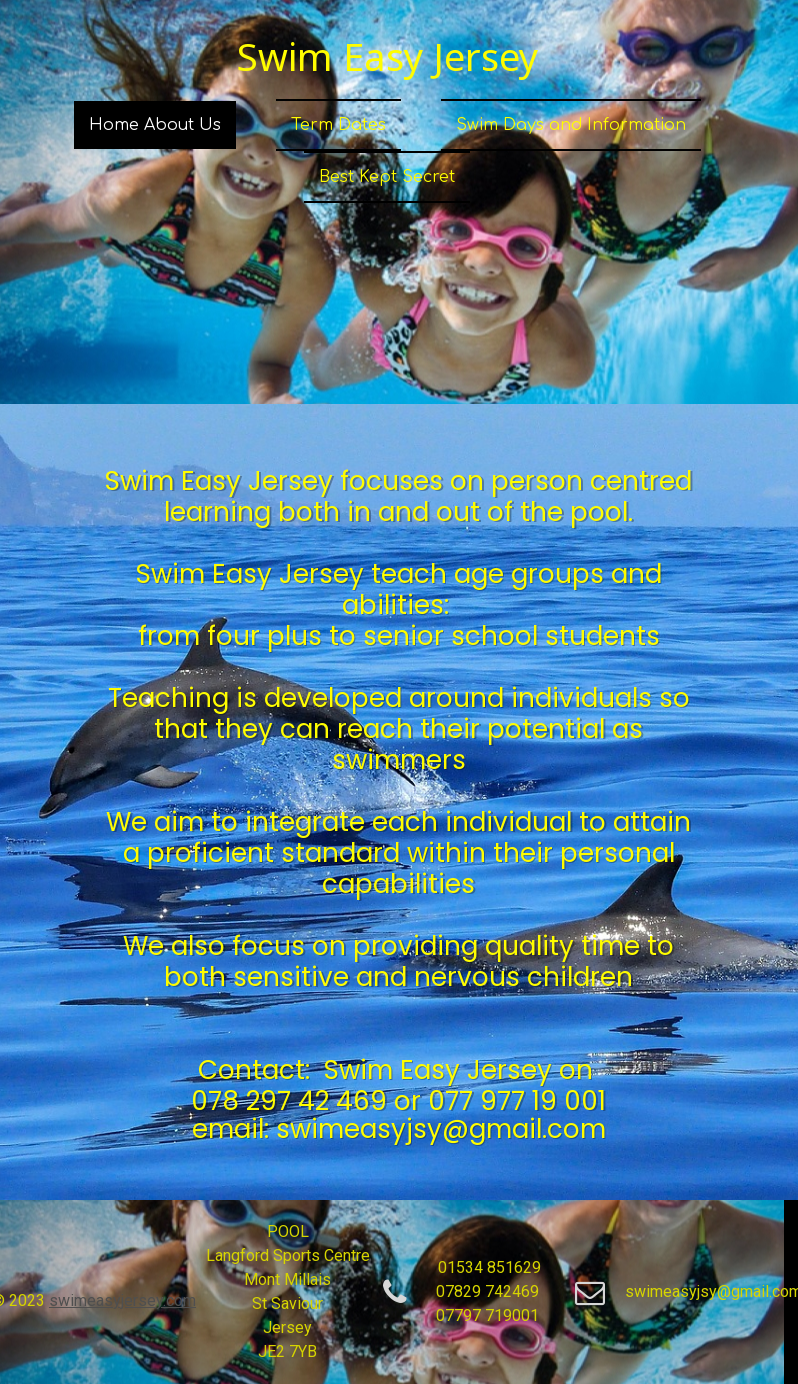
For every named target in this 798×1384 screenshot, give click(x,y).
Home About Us (155, 125)
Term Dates (338, 125)
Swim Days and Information (571, 125)
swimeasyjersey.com (122, 1300)
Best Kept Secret (387, 177)
